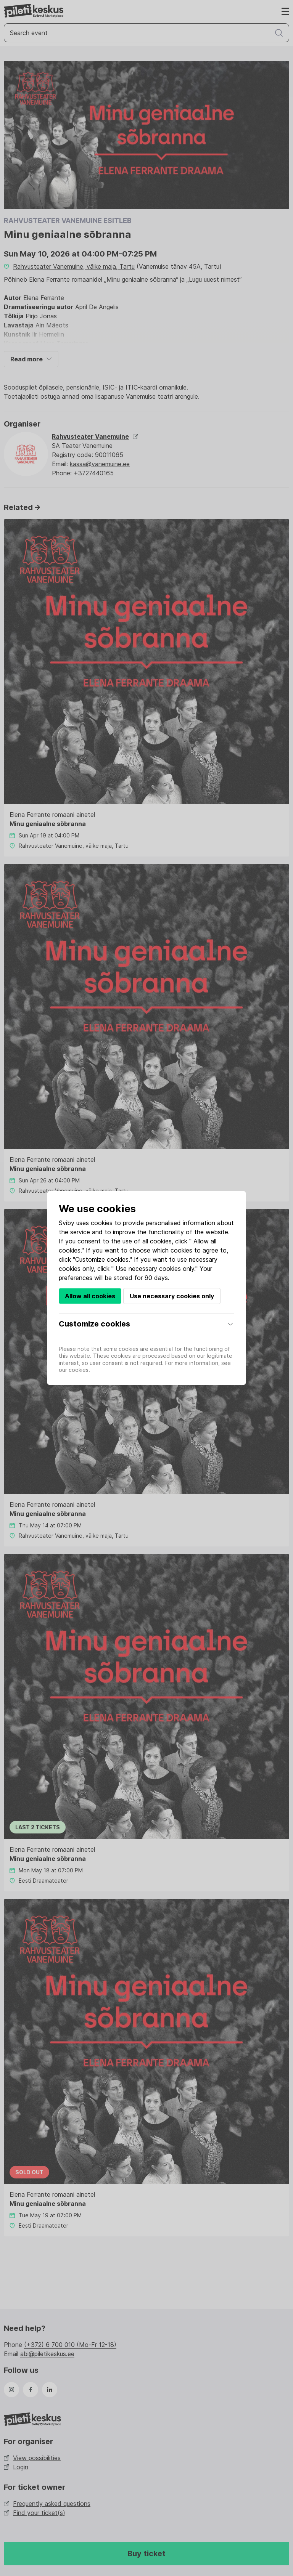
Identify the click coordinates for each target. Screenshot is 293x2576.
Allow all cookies (90, 1296)
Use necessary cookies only (172, 1296)
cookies (102, 1223)
